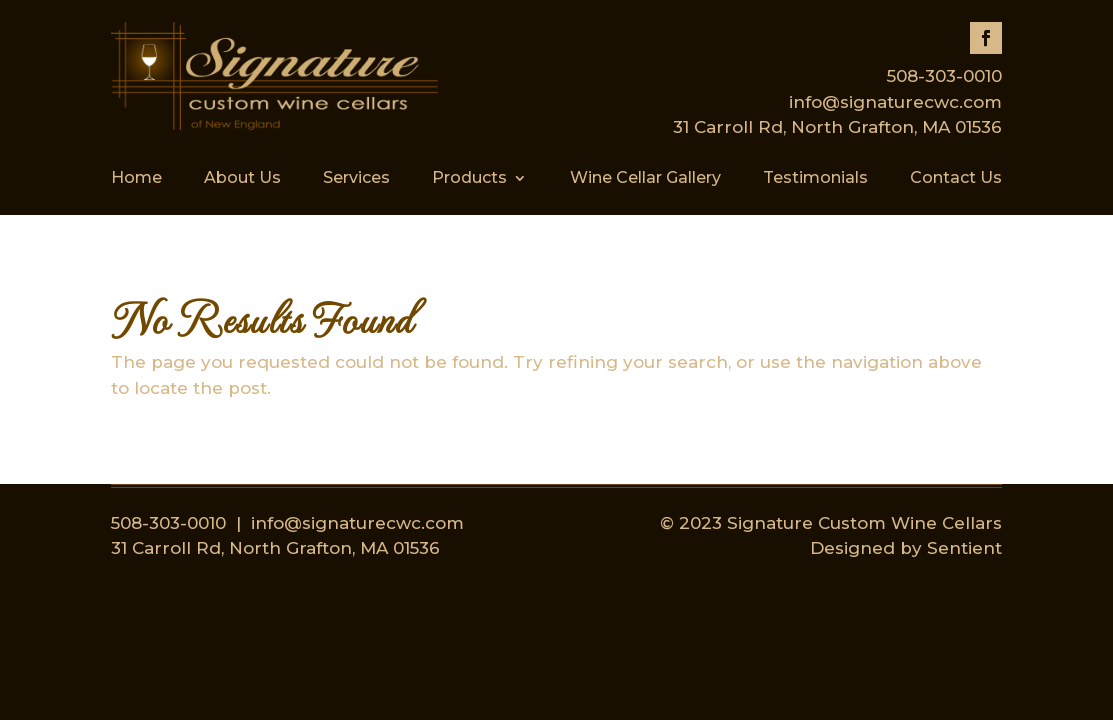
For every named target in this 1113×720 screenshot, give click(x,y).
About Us (242, 179)
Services (356, 179)
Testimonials (815, 179)
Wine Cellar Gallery (645, 179)
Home (136, 179)
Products (469, 179)
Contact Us (956, 179)
